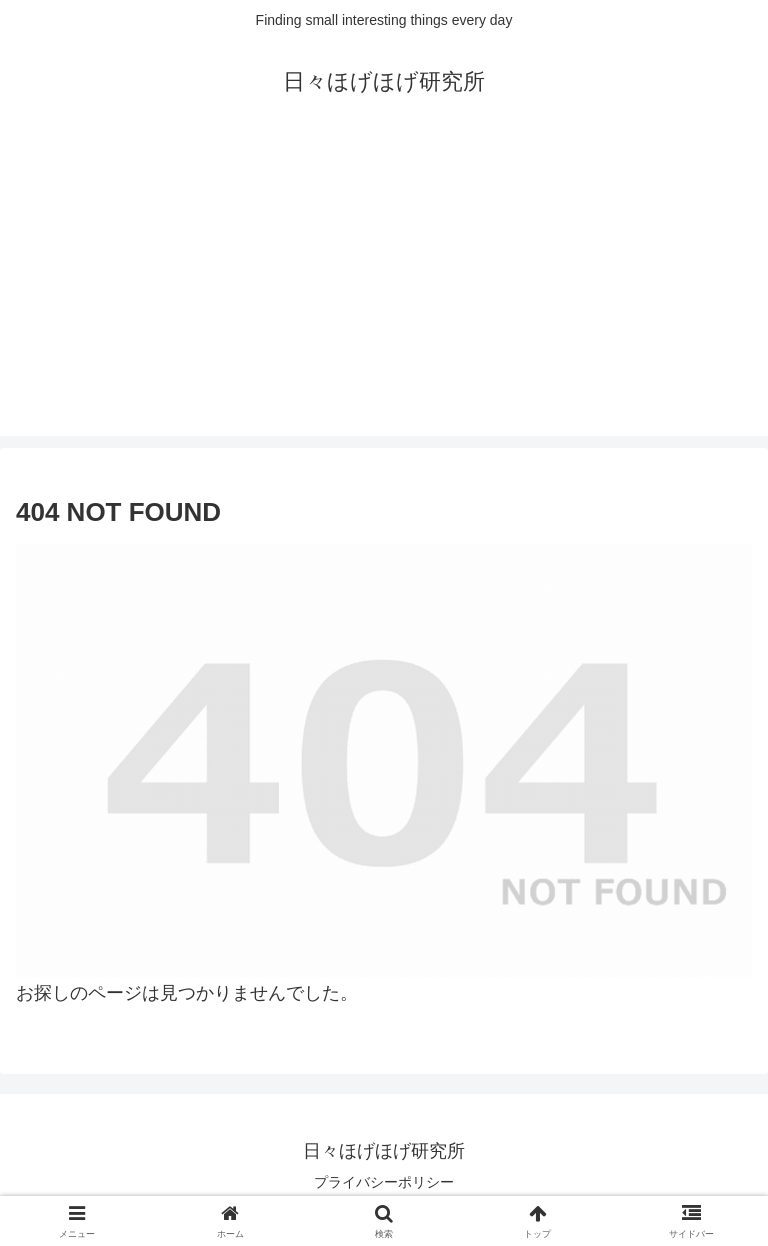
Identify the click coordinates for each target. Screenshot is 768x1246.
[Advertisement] (384, 296)
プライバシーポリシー (384, 1182)
